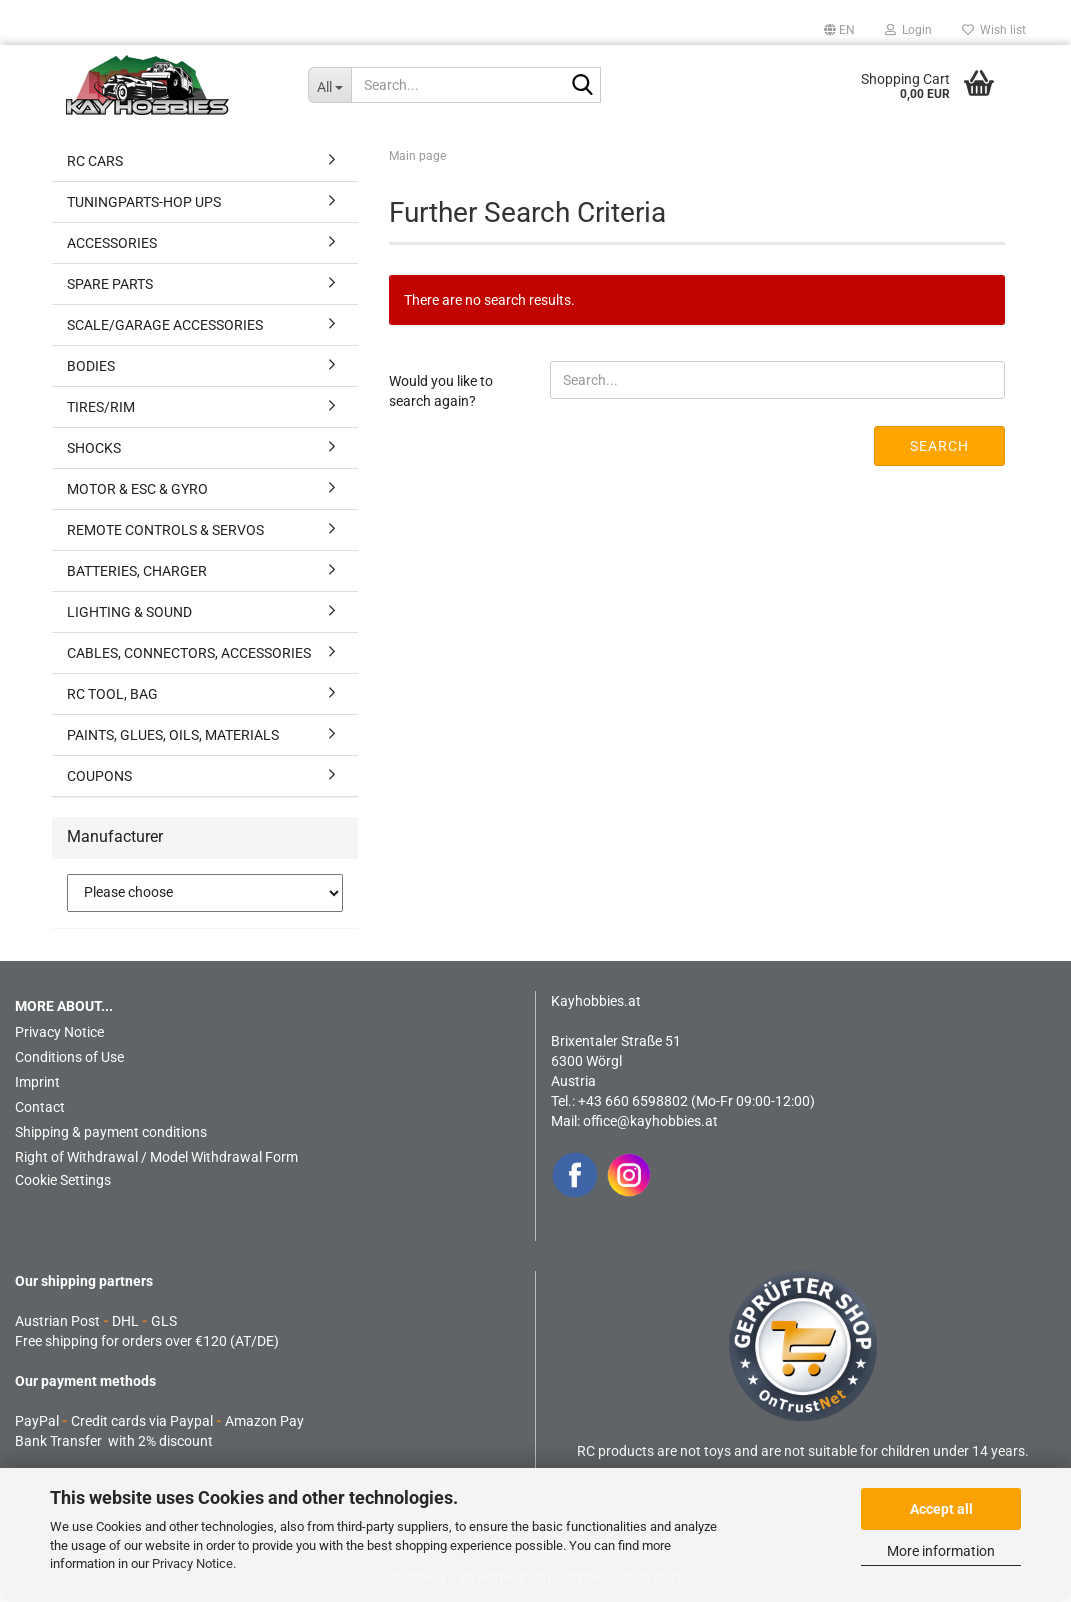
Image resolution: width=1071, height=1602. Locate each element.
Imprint (37, 1082)
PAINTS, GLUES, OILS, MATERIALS (173, 735)
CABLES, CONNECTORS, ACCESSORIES (189, 653)
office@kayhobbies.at (650, 1121)
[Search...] (329, 85)
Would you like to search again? (441, 391)
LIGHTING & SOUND (129, 612)
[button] (839, 30)
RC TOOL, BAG (112, 694)
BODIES (91, 366)
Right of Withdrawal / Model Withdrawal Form (156, 1157)
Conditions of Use (69, 1057)
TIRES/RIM (101, 407)
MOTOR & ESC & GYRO (137, 489)
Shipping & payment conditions (111, 1132)
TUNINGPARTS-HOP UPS (144, 202)
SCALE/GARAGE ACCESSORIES (165, 325)
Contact (40, 1107)
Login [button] (908, 30)
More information (941, 1551)
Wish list (994, 30)
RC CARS (95, 161)
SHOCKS (94, 448)
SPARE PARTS (110, 284)
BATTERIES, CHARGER (137, 571)
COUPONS (99, 776)
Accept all (941, 1509)
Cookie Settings (63, 1180)
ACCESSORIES (112, 243)
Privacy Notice (192, 1563)
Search (939, 446)
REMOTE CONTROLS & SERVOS (165, 530)
